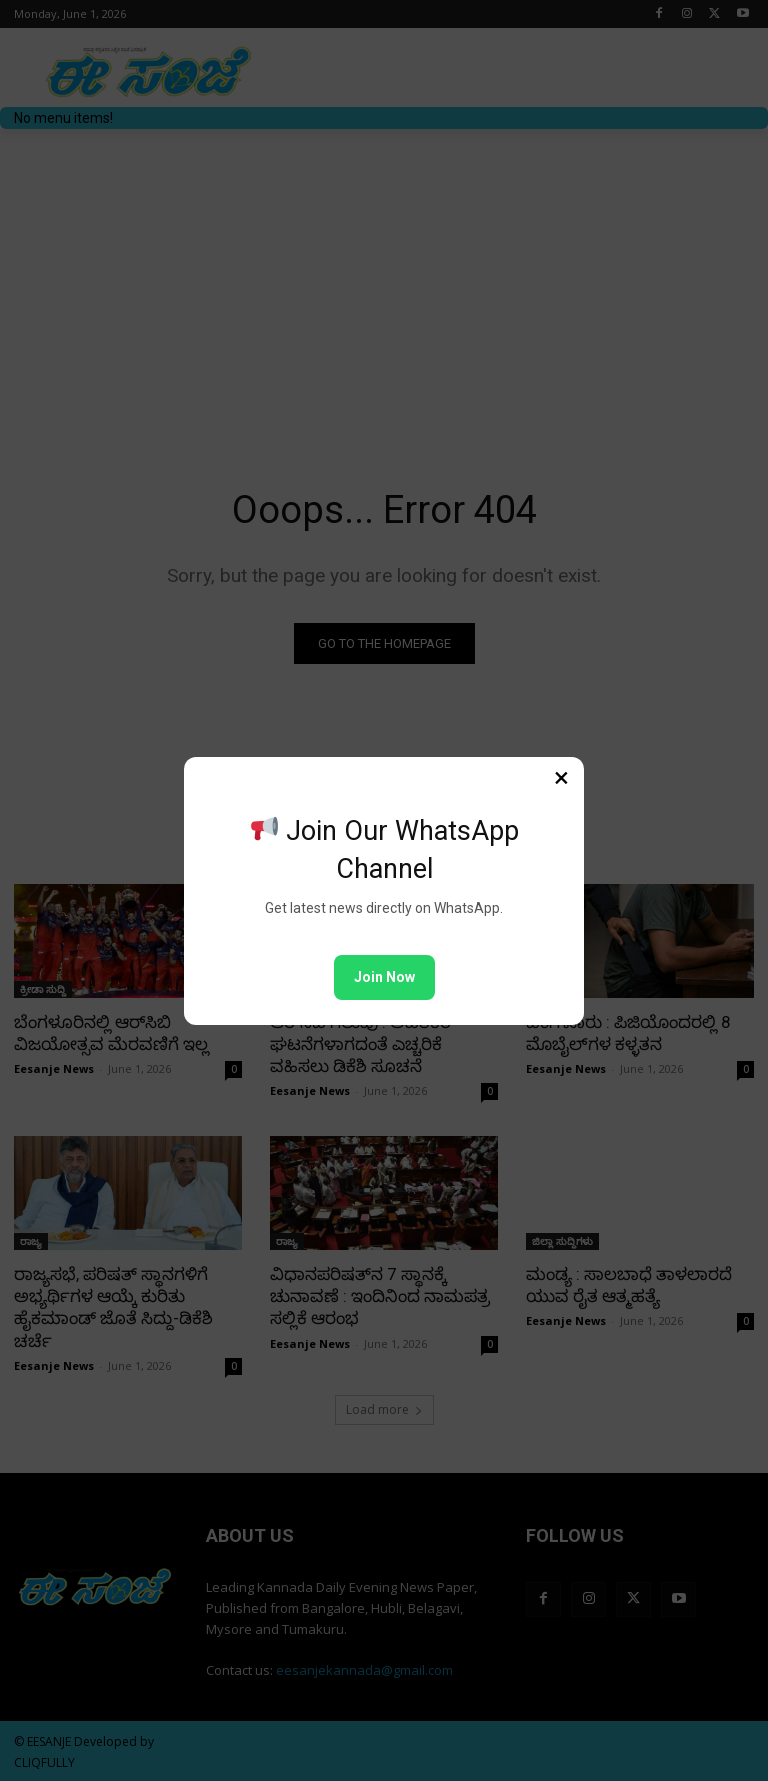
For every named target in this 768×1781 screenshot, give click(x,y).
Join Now (384, 977)
